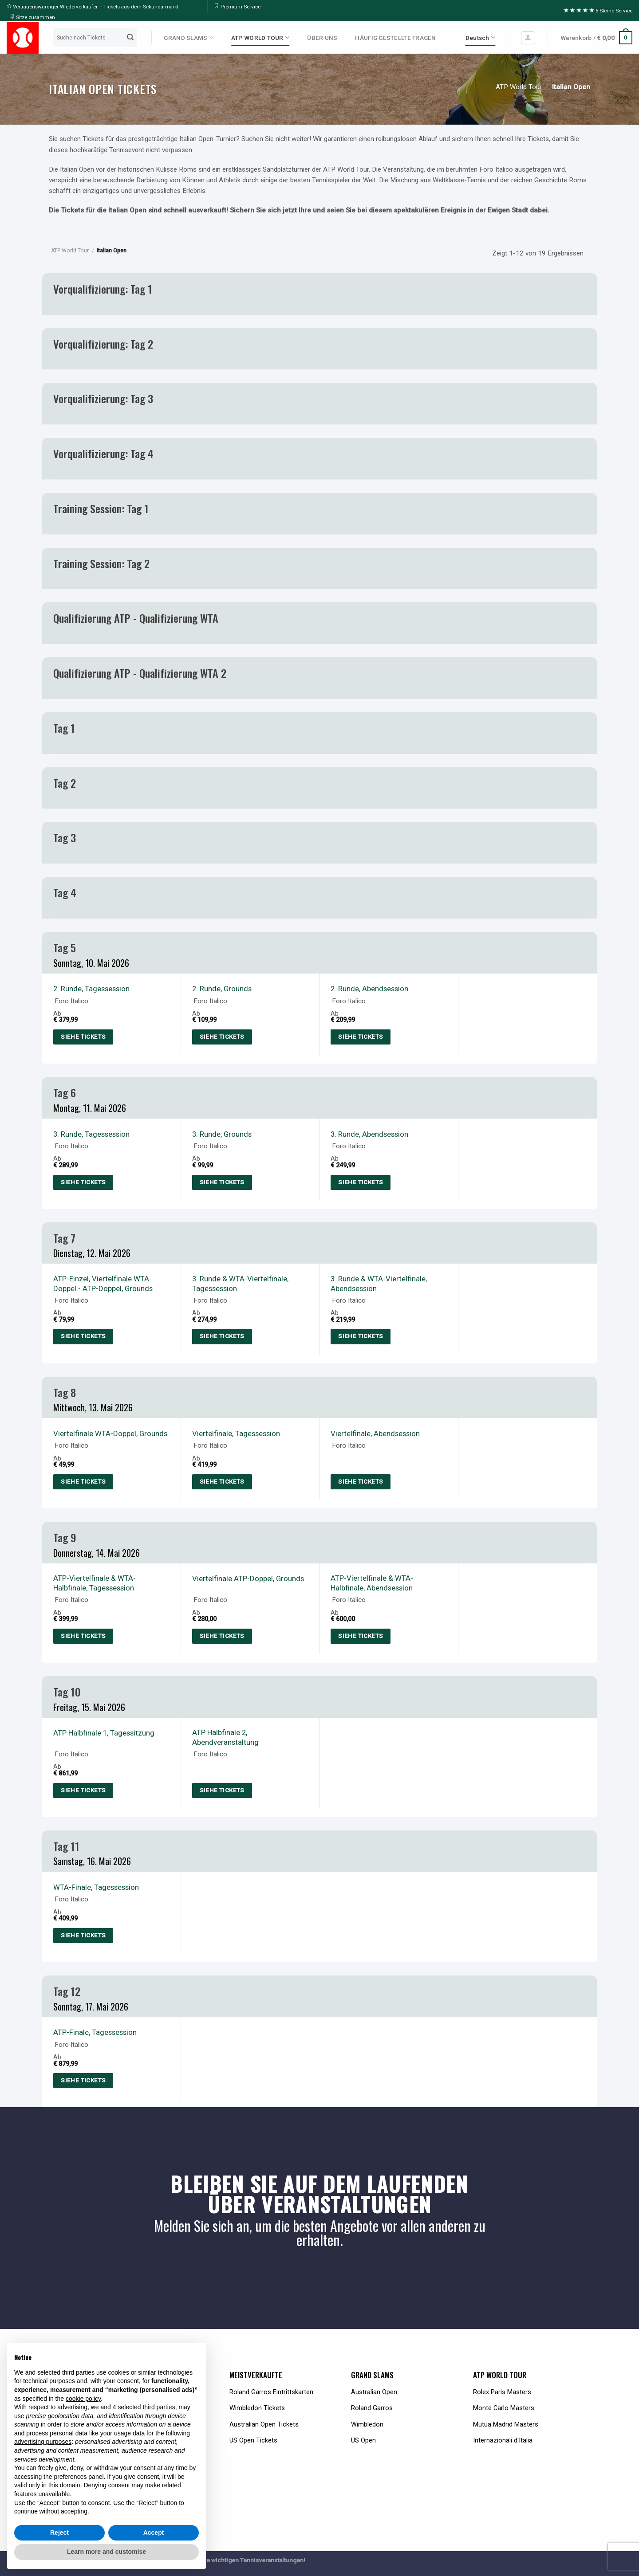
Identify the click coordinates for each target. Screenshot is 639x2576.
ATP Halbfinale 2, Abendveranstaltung (225, 1737)
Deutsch (480, 37)
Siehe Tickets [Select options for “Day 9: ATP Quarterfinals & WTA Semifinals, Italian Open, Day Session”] (83, 1636)
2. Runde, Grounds (222, 988)
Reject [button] (59, 2532)
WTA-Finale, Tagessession (96, 1887)
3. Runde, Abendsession (369, 1134)
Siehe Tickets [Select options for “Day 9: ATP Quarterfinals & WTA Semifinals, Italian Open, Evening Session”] (360, 1636)
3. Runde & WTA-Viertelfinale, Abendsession (379, 1283)
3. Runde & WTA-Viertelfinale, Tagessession (240, 1283)
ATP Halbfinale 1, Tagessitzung (103, 1732)
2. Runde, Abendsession (369, 988)
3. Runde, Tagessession (91, 1134)
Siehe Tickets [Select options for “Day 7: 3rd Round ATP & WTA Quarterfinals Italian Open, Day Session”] (222, 1336)
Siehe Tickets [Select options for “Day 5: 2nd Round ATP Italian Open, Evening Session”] (360, 1036)
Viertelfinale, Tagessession (236, 1433)
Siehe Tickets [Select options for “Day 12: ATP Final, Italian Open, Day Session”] (83, 2080)
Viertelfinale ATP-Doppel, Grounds (248, 1578)
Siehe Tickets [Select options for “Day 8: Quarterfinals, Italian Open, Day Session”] (222, 1481)
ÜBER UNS (322, 37)
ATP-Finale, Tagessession (95, 2032)
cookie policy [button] (83, 2398)
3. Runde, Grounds (222, 1134)
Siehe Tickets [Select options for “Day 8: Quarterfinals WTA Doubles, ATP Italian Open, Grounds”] (83, 1481)
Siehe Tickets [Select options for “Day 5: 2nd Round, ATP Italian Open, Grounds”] (222, 1036)
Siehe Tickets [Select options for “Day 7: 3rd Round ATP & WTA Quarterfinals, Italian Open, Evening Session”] (360, 1336)
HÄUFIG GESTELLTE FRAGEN (395, 37)
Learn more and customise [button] (106, 2551)
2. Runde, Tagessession (91, 988)
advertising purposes (42, 2441)
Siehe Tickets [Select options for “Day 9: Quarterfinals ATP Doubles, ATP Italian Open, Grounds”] (222, 1636)
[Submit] (130, 38)
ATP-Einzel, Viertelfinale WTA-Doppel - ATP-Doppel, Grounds (103, 1283)
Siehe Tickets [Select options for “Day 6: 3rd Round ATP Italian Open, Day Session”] (83, 1182)
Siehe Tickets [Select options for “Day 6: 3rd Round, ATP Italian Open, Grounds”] (222, 1182)
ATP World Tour (519, 87)
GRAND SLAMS (188, 37)
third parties (158, 2407)
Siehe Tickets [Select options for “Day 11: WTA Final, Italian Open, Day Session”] (83, 1935)
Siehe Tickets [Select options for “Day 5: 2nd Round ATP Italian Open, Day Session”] (83, 1036)
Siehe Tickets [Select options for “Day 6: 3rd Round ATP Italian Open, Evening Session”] (360, 1182)
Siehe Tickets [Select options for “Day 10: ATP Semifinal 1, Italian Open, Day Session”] (83, 1790)
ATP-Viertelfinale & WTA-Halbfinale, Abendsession (372, 1583)
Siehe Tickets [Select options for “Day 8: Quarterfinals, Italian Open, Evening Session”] (360, 1481)
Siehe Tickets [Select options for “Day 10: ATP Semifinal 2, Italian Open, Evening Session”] (222, 1790)
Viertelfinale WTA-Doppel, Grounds (110, 1433)
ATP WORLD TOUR (260, 37)
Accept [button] (153, 2532)
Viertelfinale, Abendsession (375, 1433)
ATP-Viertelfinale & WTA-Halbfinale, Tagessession (94, 1583)
